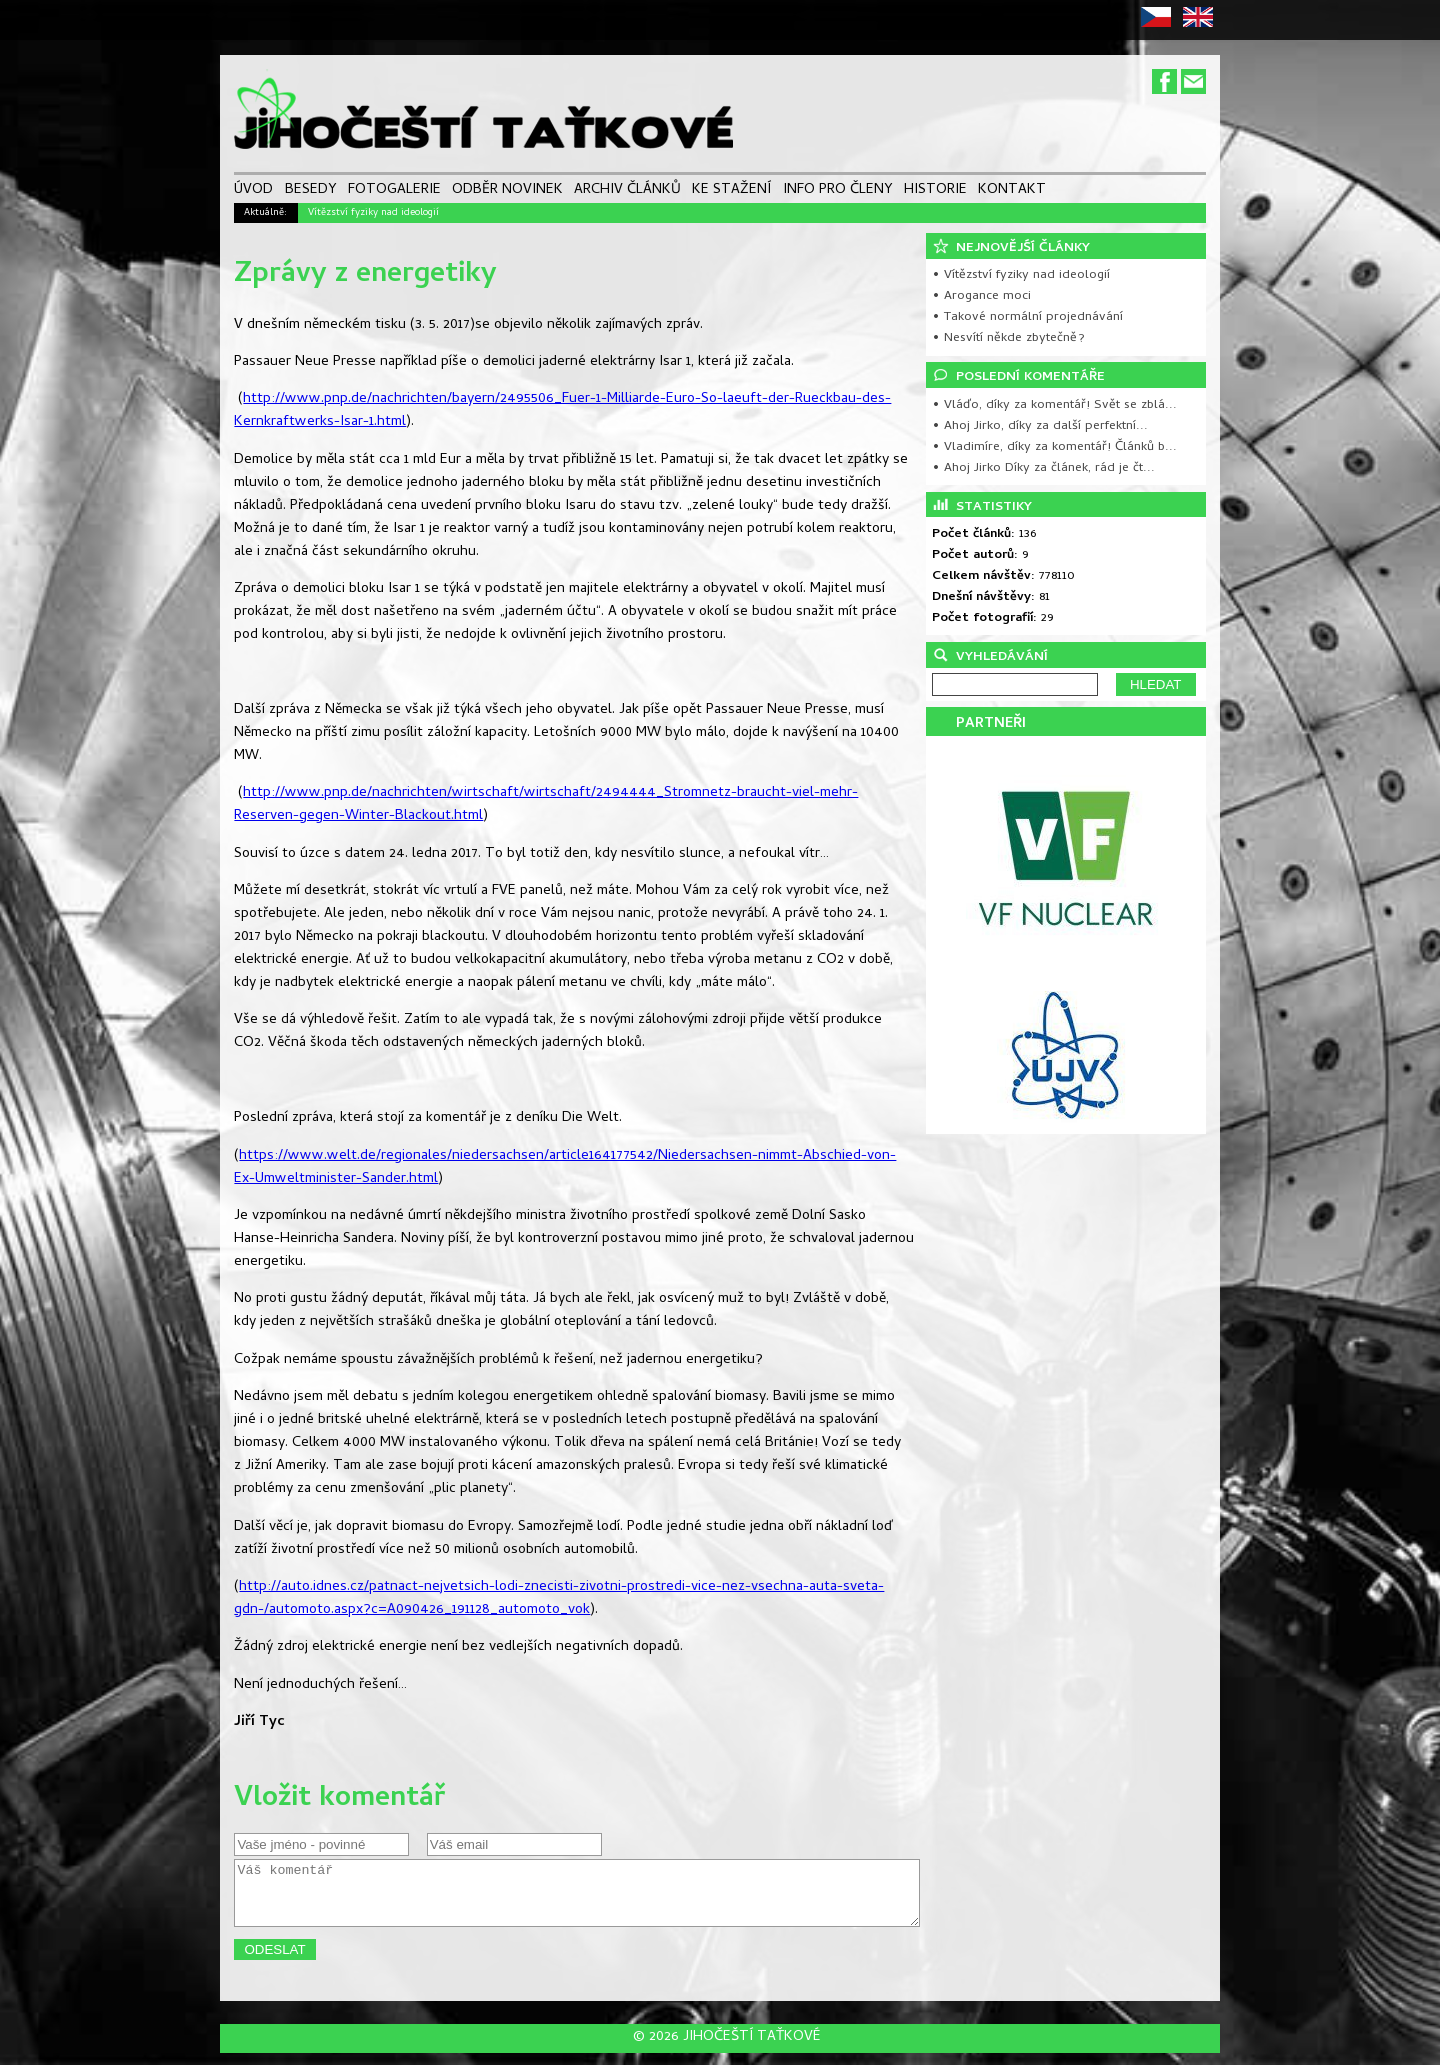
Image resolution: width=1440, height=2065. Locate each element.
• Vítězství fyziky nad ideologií (1021, 275)
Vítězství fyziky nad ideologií (373, 213)
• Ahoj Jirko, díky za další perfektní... (1040, 426)
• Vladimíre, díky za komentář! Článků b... (1054, 447)
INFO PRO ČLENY (838, 191)
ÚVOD (253, 191)
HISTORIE (935, 191)
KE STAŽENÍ (731, 191)
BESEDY (311, 191)
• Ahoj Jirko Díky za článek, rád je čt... (1043, 468)
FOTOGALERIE (394, 191)
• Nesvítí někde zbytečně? (1008, 338)
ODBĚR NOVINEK (507, 191)
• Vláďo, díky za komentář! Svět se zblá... (1054, 405)
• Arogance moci (981, 296)
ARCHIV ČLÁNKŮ (627, 191)
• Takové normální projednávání (1027, 317)
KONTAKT (1012, 191)
